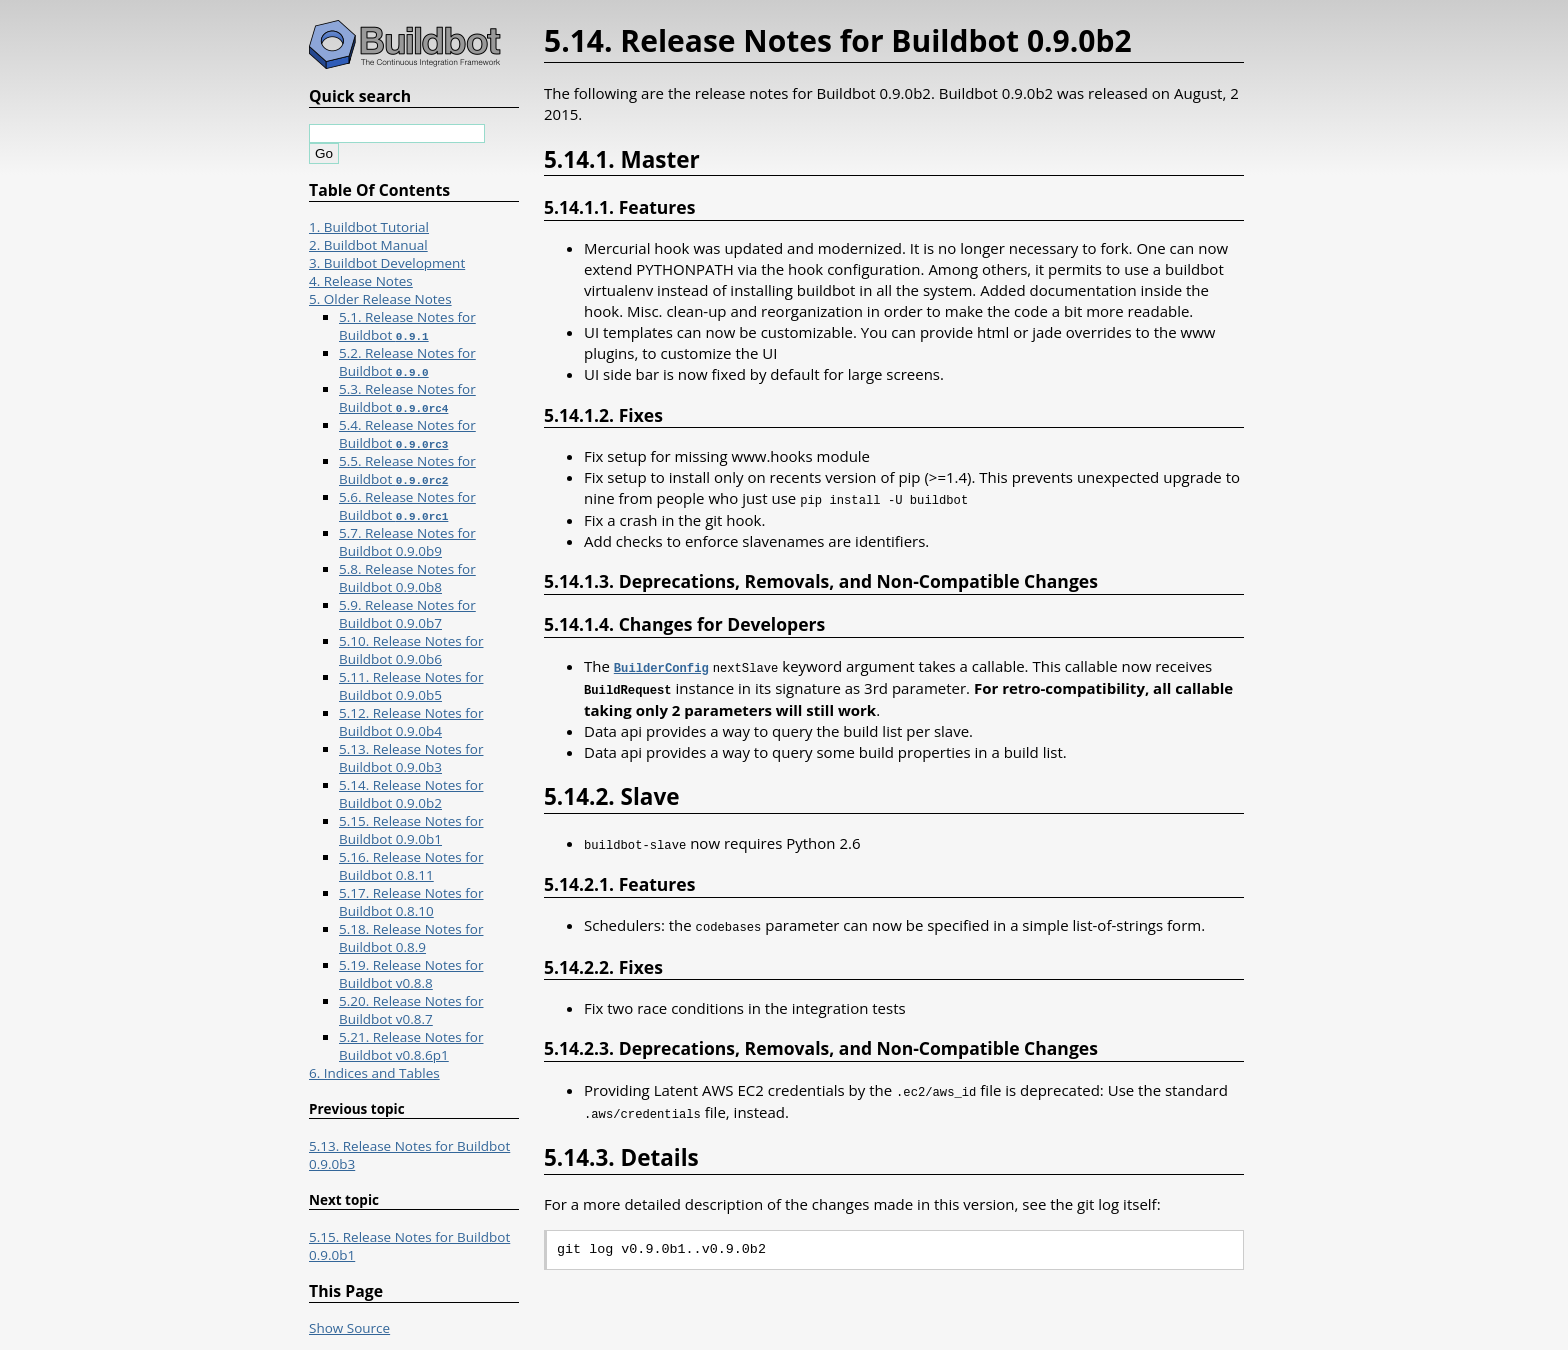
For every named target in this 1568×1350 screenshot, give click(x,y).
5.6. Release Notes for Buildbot (407, 506)
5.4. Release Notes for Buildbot (407, 434)
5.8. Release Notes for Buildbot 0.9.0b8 (407, 578)
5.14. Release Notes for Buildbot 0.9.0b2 (411, 794)
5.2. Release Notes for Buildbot (407, 362)
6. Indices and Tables (374, 1073)
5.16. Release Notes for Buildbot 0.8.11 (411, 866)
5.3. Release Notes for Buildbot (407, 398)
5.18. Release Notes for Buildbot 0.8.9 (411, 938)
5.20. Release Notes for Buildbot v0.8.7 (411, 1010)
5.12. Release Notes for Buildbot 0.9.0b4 (411, 722)
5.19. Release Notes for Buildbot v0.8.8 (411, 974)
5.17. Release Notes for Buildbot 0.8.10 (411, 902)
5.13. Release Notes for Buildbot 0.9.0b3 (411, 758)
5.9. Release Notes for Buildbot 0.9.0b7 (407, 614)
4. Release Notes (361, 281)
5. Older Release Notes (380, 299)
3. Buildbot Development (387, 263)
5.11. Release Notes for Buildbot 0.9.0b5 (411, 686)
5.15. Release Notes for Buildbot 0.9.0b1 (411, 830)
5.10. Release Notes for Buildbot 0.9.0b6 (411, 650)
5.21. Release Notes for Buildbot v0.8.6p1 (411, 1046)
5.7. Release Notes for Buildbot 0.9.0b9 (407, 542)
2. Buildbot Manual (368, 245)
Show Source (349, 1328)
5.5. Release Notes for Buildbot (407, 470)
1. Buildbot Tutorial (369, 227)
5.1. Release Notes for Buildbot (407, 326)
